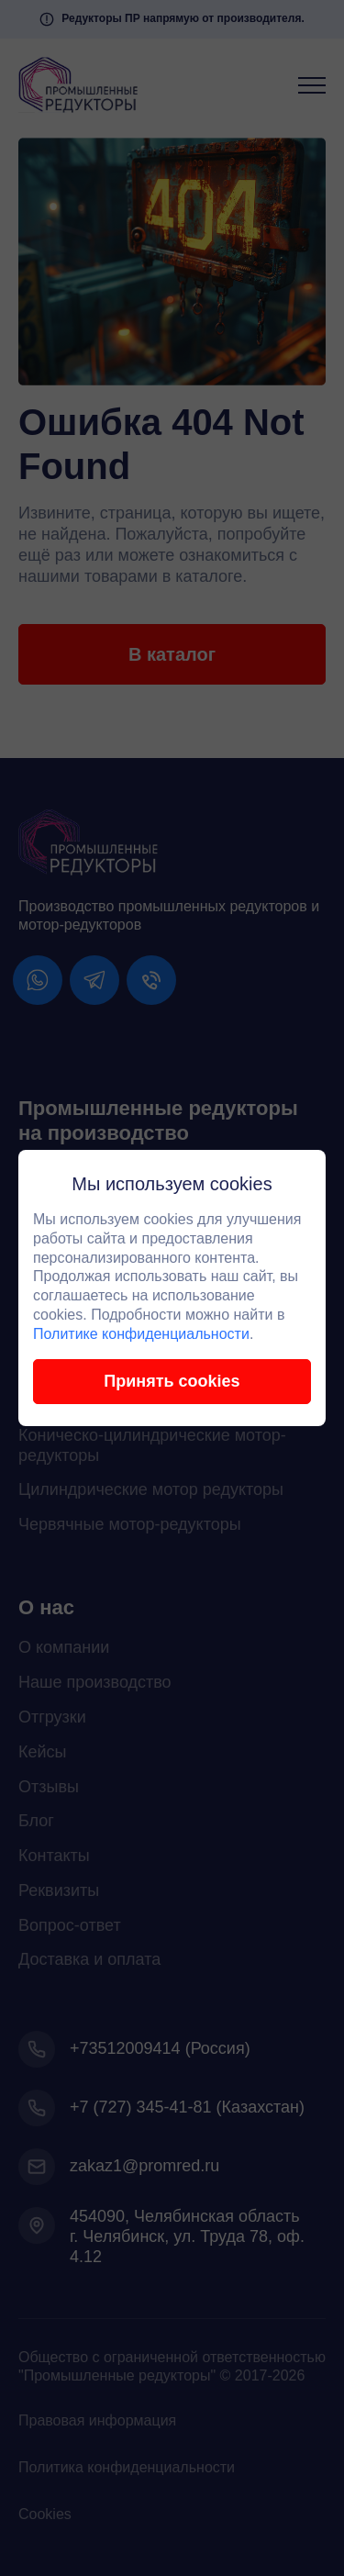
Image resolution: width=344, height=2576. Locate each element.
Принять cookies (171, 1381)
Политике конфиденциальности (141, 1334)
